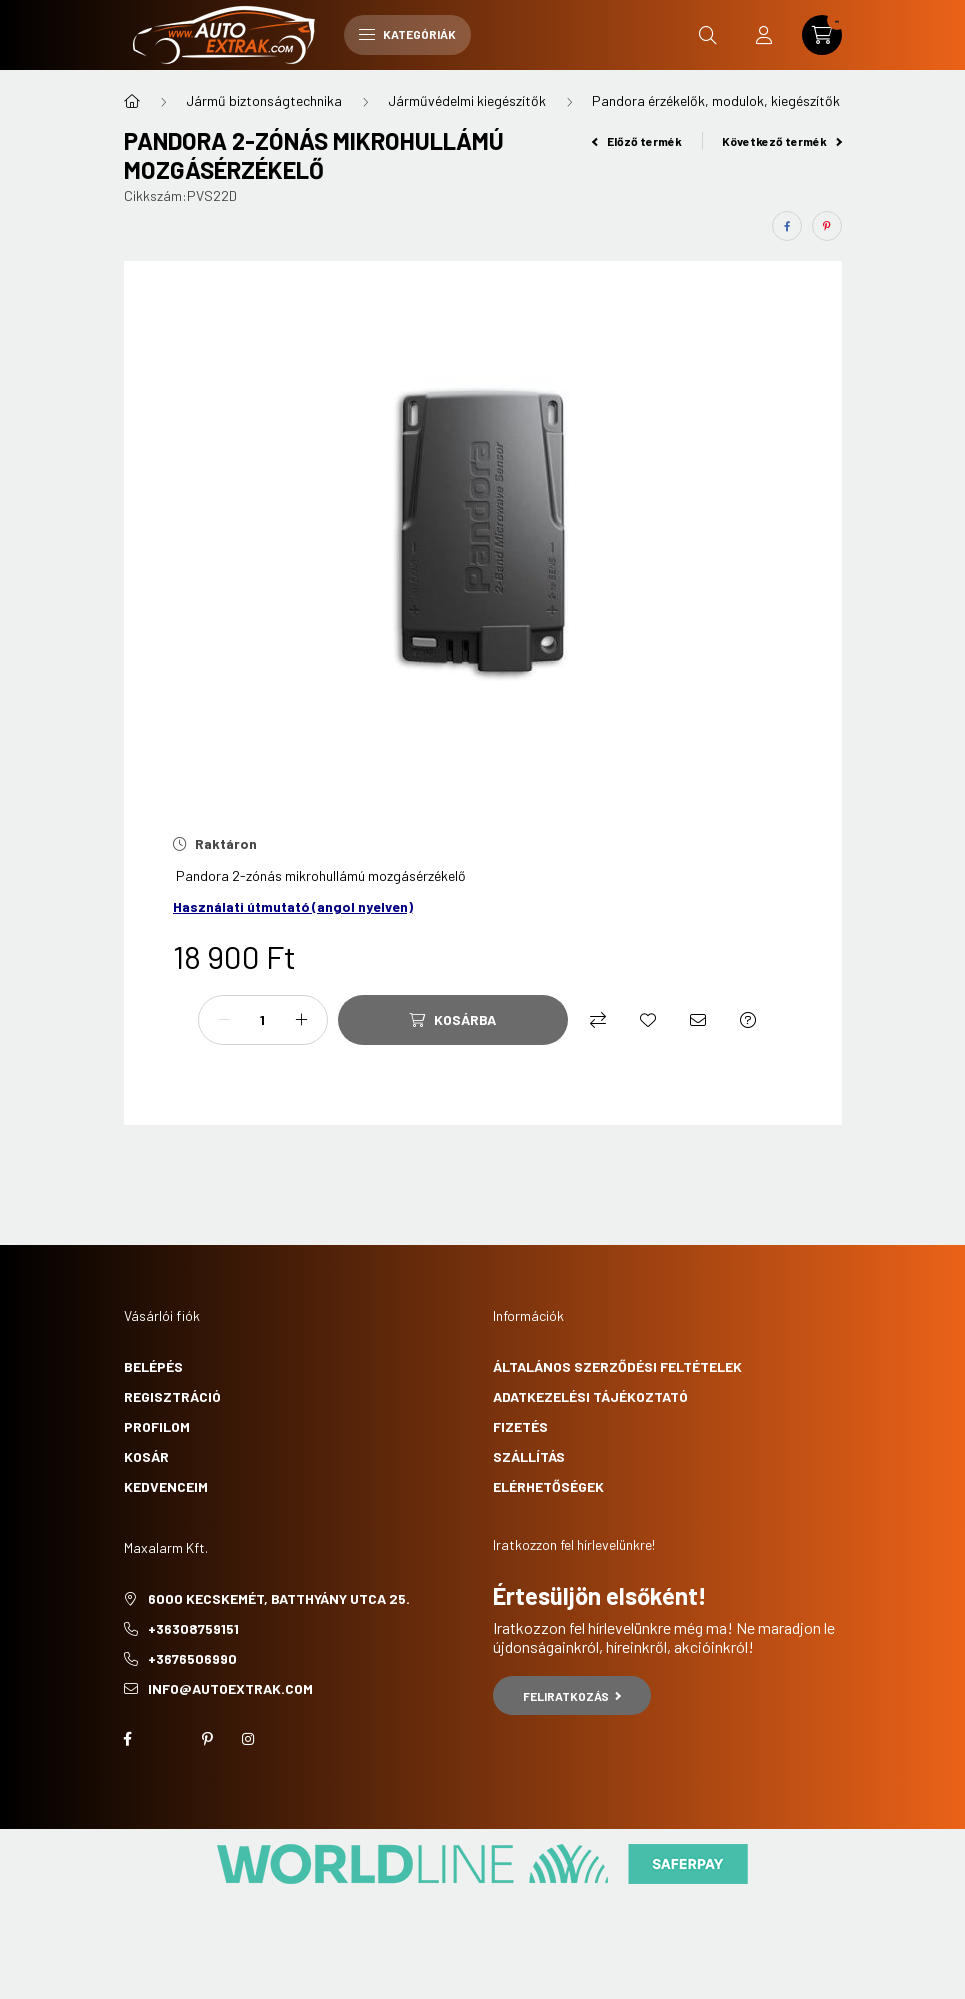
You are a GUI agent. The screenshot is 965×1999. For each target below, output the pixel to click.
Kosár (146, 1456)
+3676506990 (192, 1658)
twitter (168, 1739)
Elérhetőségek (548, 1486)
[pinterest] (827, 226)
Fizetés (520, 1426)
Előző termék (637, 141)
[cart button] (822, 35)
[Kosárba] (453, 1020)
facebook (128, 1739)
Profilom (157, 1426)
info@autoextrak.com (230, 1688)
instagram (248, 1739)
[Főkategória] (132, 101)
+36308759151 (193, 1628)
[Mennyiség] (263, 1020)
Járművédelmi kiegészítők (467, 100)
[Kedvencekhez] (648, 1020)
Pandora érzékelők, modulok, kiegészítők (716, 100)
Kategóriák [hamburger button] (407, 34)
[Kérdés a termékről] (748, 1020)
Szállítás (529, 1456)
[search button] (708, 35)
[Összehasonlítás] (598, 1020)
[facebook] (787, 226)
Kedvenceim (166, 1486)
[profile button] (764, 35)
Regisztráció (172, 1396)
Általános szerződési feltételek (617, 1366)
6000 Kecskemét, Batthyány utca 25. (279, 1598)
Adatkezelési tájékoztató (590, 1396)
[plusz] (302, 1020)
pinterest (208, 1739)
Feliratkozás (572, 1696)
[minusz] (224, 1020)
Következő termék (782, 141)
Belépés (153, 1366)
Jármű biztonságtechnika (264, 100)
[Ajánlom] (698, 1020)
